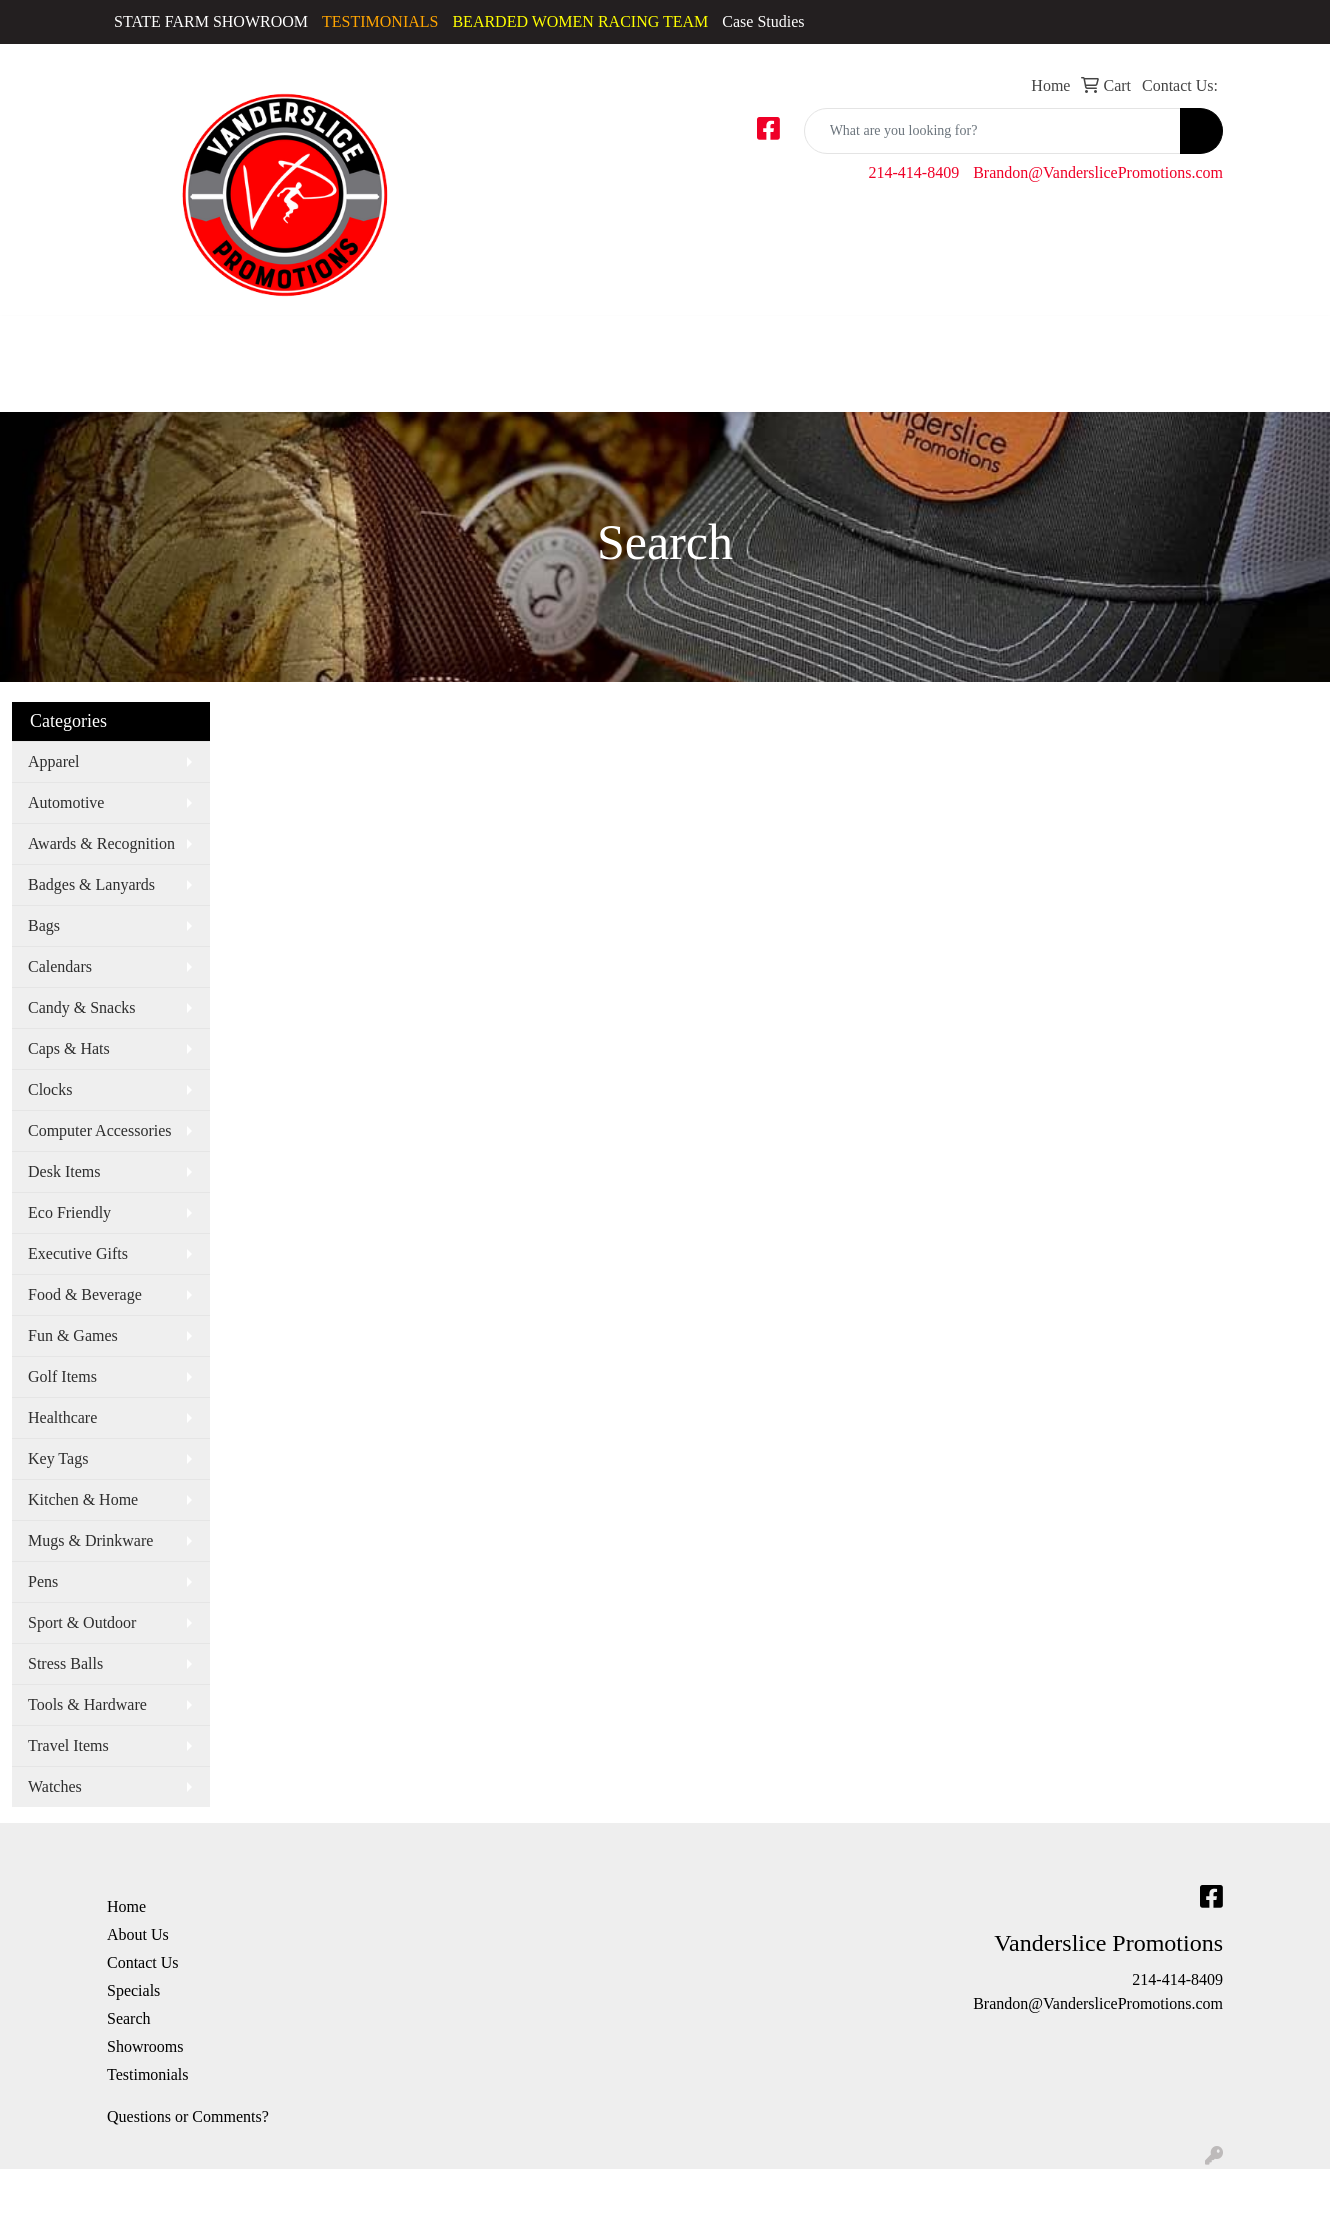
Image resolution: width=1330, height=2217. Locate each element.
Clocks (50, 1089)
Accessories (46, 339)
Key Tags (58, 1458)
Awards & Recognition (101, 843)
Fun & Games (73, 1335)
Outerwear (393, 339)
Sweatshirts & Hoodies (531, 351)
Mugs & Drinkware (90, 1540)
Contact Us (143, 1962)
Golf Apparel (318, 351)
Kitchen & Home (83, 1499)
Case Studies (763, 21)
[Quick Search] (992, 131)
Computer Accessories (100, 1130)
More (1287, 339)
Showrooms (145, 2046)
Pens (43, 1581)
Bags (714, 339)
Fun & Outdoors (916, 339)
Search (129, 2018)
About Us (138, 1934)
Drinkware (797, 339)
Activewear (137, 339)
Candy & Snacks (82, 1007)
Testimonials (148, 2074)
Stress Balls (65, 1663)
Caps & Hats (206, 363)
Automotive (66, 802)
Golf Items (62, 1376)
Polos (461, 339)
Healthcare (62, 1417)
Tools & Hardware (87, 1704)
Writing (1212, 339)
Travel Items (68, 1745)
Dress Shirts (256, 351)
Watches (55, 1786)
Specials (133, 1990)
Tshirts (605, 339)
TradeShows (1115, 339)
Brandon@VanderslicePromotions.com (1098, 172)
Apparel (54, 761)
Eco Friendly (69, 1212)
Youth (662, 339)
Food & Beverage (85, 1294)
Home (126, 1906)
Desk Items (64, 1171)
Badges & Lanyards (91, 884)
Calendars (60, 966)
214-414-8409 (914, 172)
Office (1022, 339)
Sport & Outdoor (82, 1622)
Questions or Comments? (188, 2116)
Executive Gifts (78, 1253)
